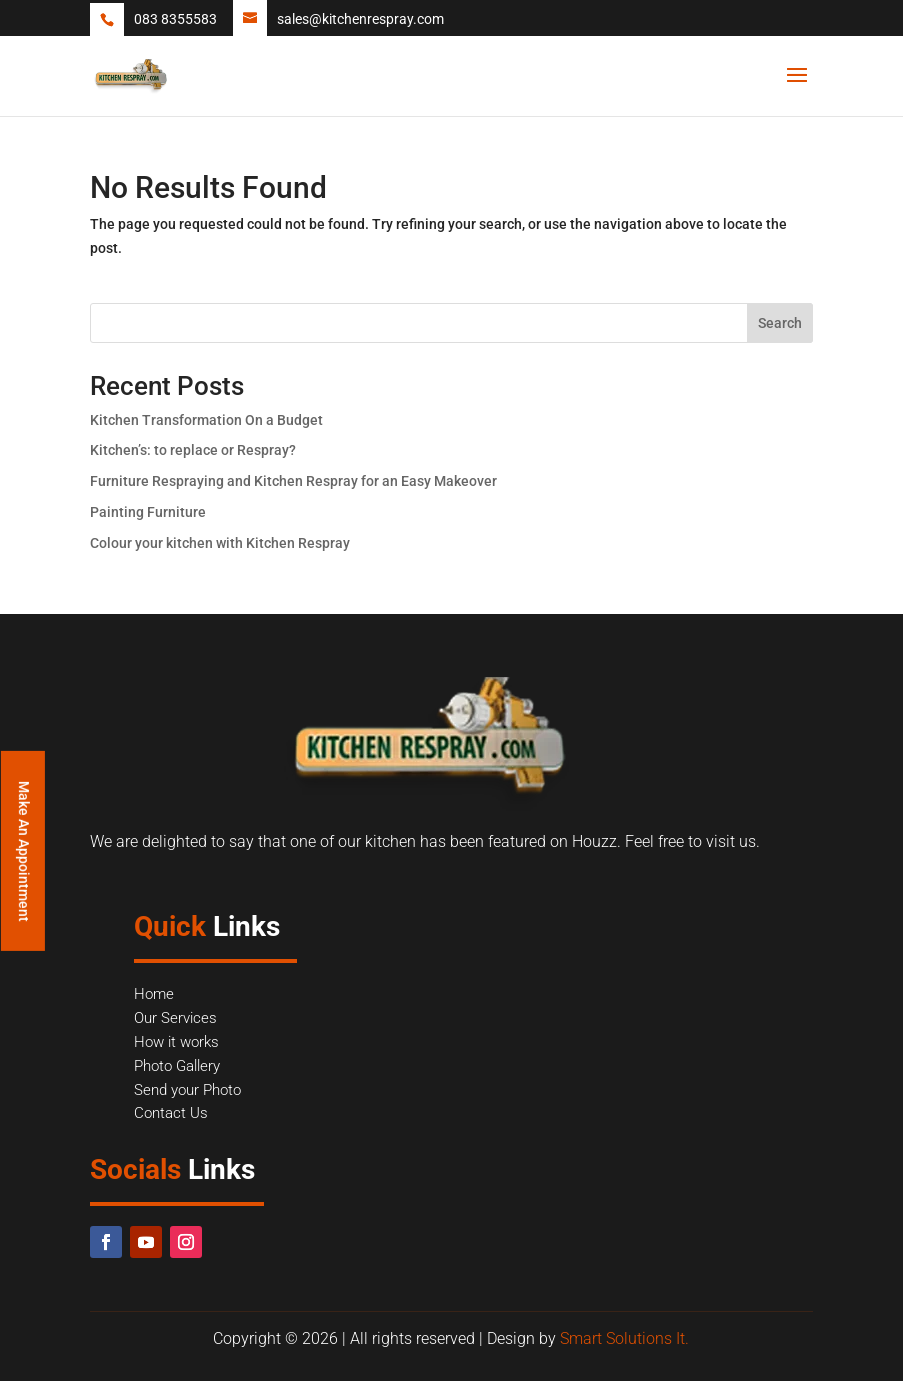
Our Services (175, 1018)
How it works (176, 1042)
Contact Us (171, 1113)
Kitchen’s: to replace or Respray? (193, 450)
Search (780, 323)
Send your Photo (187, 1090)
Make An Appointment (24, 850)
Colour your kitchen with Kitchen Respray (220, 543)
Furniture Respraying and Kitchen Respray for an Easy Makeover (293, 481)
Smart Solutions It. (624, 1338)
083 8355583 (175, 19)
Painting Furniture (148, 512)
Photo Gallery (177, 1066)
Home (154, 994)
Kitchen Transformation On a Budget (206, 420)
